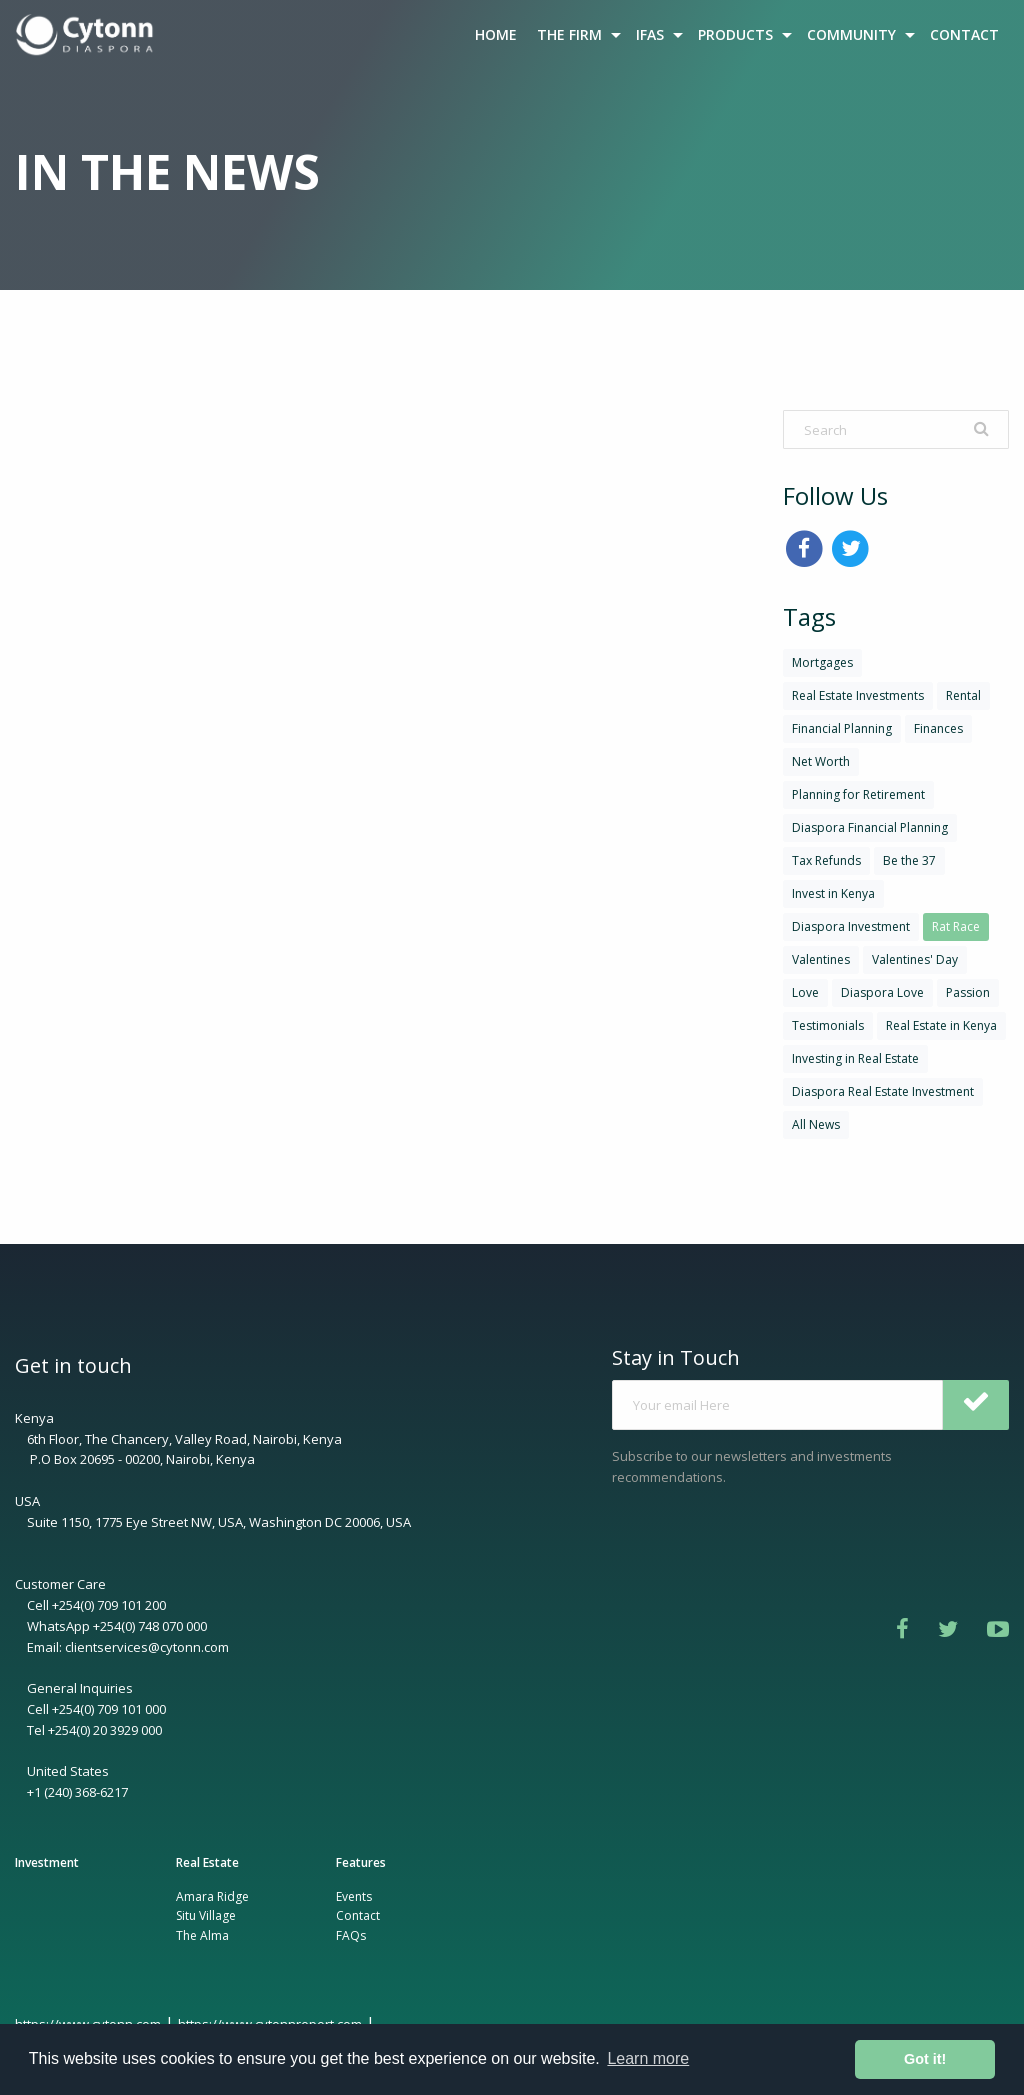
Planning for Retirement (858, 794)
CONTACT (964, 34)
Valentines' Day (915, 959)
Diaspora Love (882, 992)
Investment (47, 1862)
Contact (358, 1915)
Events (354, 1896)
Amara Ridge (212, 1896)
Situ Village (206, 1915)
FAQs (351, 1935)
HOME (496, 34)
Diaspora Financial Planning (870, 827)
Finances (938, 728)
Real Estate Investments (858, 695)
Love (805, 992)
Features (361, 1862)
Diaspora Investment (851, 926)
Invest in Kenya (833, 893)
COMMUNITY (851, 34)
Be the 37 (909, 860)
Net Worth (821, 761)
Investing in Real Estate (855, 1058)
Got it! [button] (925, 2059)
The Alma (202, 1935)
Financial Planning (842, 728)
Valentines (821, 959)
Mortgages (822, 662)
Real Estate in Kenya (941, 1025)
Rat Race (956, 926)
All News (816, 1124)
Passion (968, 992)
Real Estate (207, 1862)
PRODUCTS (735, 34)
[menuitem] (87, 35)
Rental (963, 695)
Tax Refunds (826, 860)
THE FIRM (569, 34)
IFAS (650, 34)
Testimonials (828, 1025)
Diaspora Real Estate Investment (883, 1091)
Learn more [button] (648, 2058)
